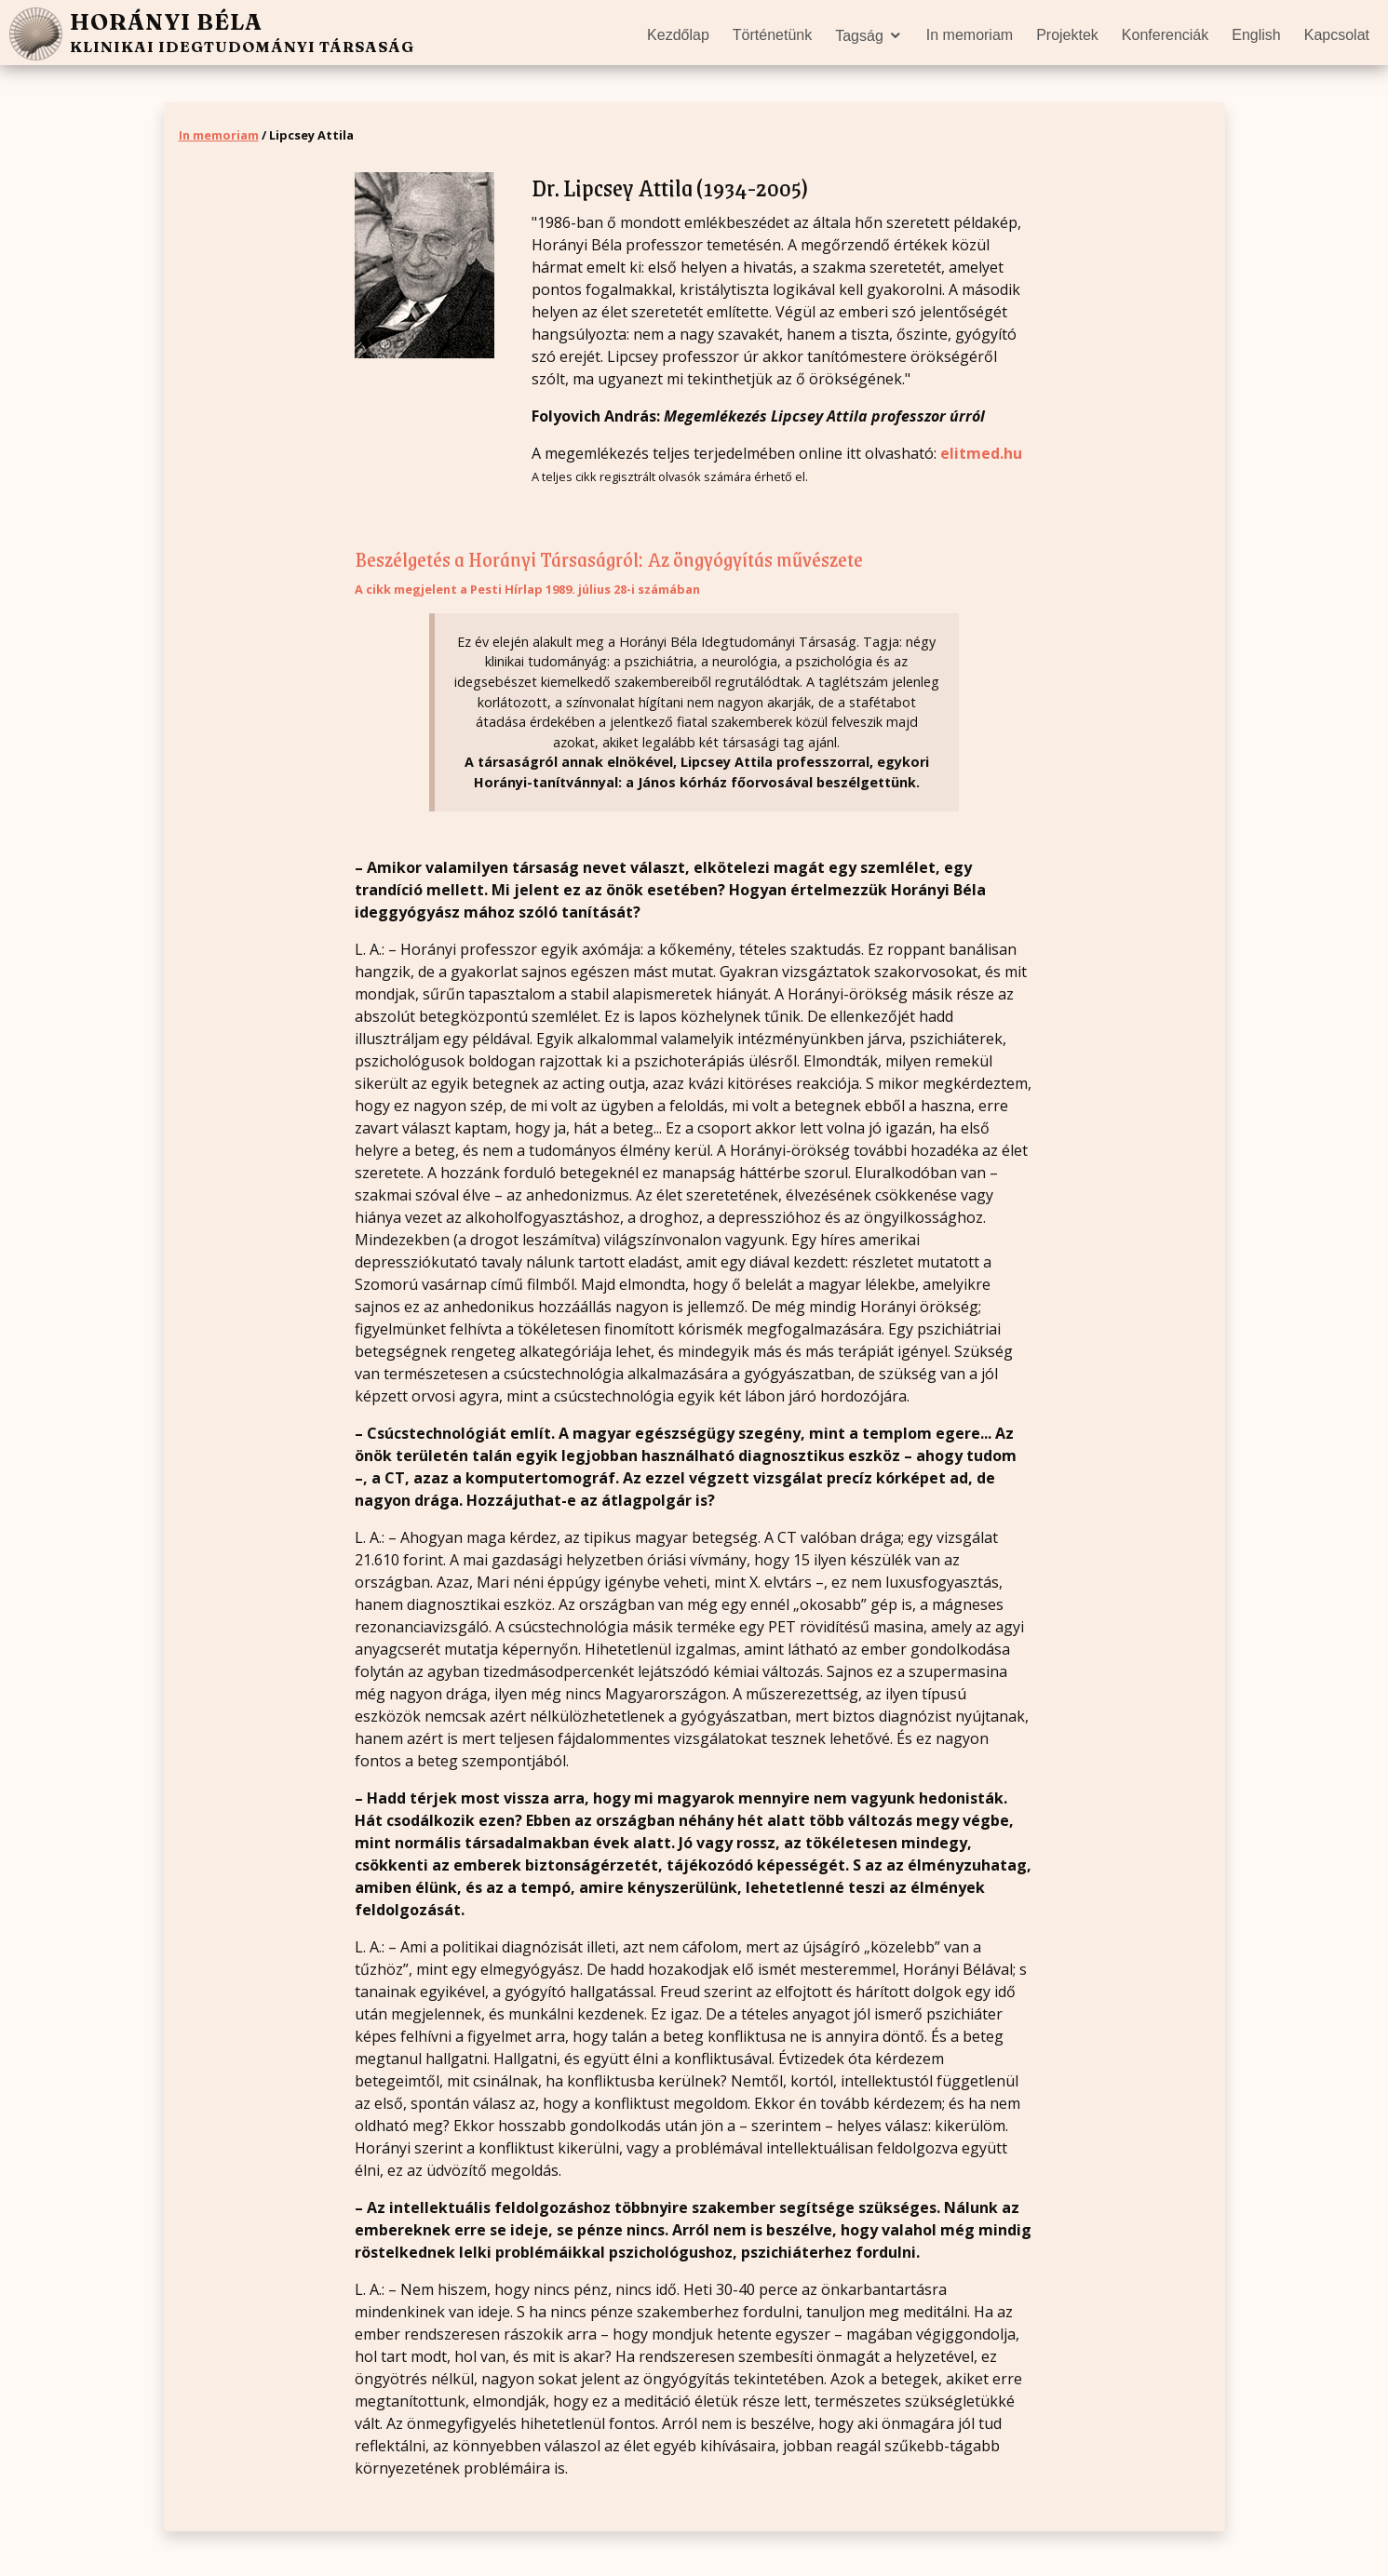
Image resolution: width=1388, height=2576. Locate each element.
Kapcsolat (1336, 35)
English (1256, 35)
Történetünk (772, 35)
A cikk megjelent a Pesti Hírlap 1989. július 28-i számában (527, 589)
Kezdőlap (678, 35)
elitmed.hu (981, 453)
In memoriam (969, 35)
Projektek (1067, 35)
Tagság (859, 36)
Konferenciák (1165, 35)
